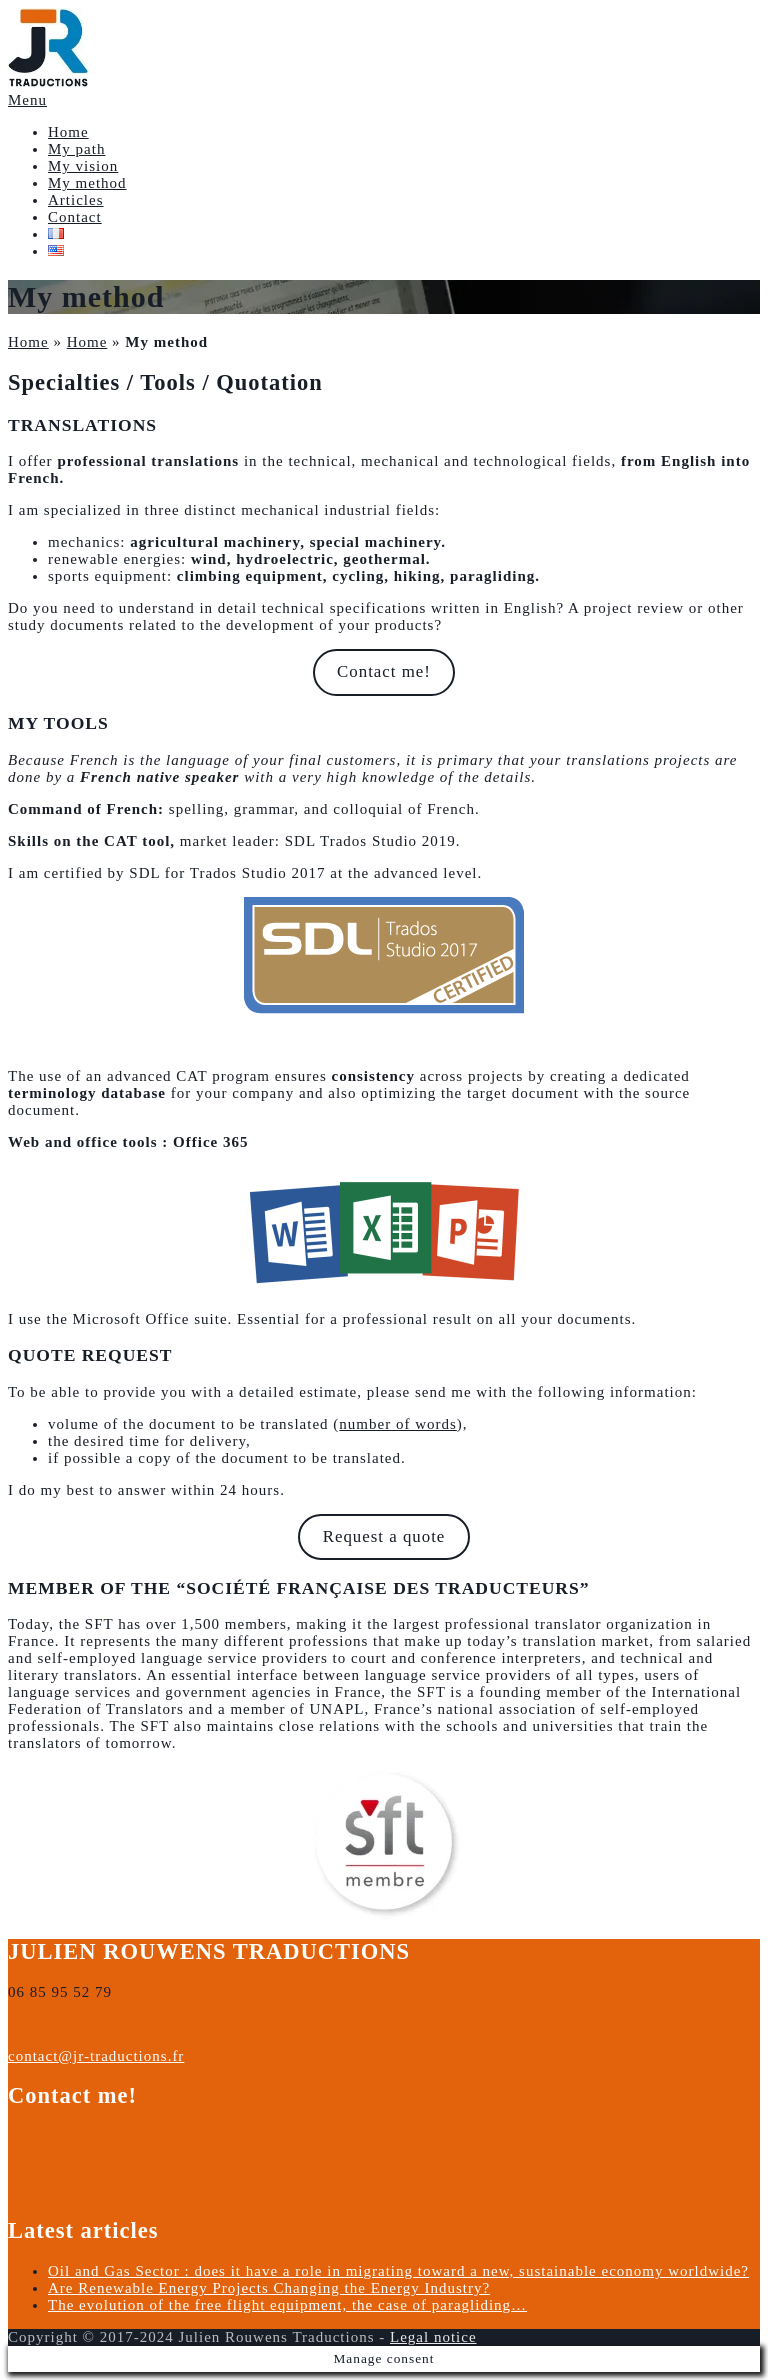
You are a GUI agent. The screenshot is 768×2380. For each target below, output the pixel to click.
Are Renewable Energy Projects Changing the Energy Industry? (269, 2288)
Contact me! (384, 671)
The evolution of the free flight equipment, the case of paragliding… (287, 2305)
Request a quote (384, 1536)
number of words (397, 1424)
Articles (75, 200)
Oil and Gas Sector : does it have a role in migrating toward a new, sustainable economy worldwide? (398, 2271)
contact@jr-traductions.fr (96, 2056)
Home (68, 132)
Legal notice (433, 2337)
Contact (75, 217)
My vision (83, 166)
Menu (27, 100)
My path (76, 149)
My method (87, 183)
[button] (48, 48)
